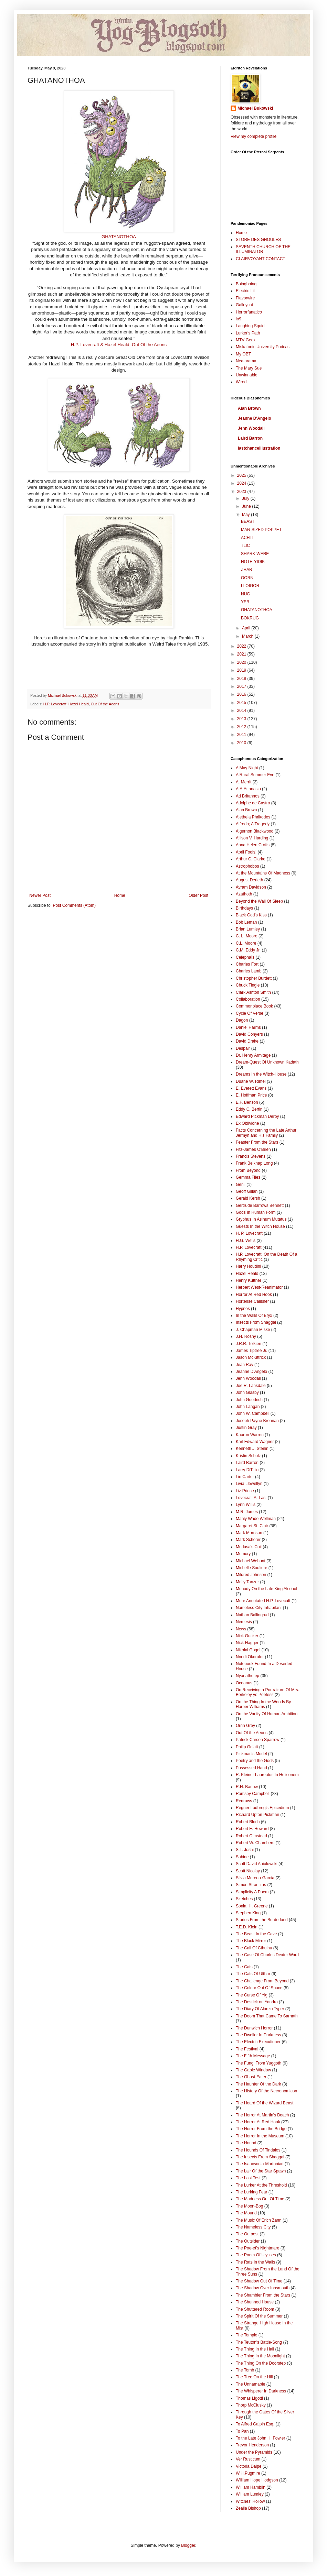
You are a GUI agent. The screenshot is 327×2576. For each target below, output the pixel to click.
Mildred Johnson (251, 1574)
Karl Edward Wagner (255, 1441)
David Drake (247, 1041)
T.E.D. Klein (246, 1927)
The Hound (246, 2142)
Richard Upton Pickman (257, 1814)
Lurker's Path (248, 333)
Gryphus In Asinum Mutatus (261, 1219)
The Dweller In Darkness (258, 2035)
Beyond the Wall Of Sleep (259, 901)
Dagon (242, 1020)
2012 (242, 726)
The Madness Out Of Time (260, 2199)
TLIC (245, 545)
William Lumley (250, 2494)
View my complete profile (253, 136)
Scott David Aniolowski (256, 1863)
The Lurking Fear (251, 2192)
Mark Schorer (248, 1539)
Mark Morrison (249, 1532)
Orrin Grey (245, 1725)
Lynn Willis (245, 1504)
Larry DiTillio (247, 1469)
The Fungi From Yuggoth (259, 2063)
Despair (243, 1048)
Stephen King (248, 1913)
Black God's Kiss (251, 915)
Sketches (244, 1898)
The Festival (247, 2049)
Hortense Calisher (252, 1301)
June (247, 506)
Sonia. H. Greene (252, 1906)
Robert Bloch (248, 1821)
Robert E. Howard (252, 1828)
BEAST (247, 521)
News (241, 1629)
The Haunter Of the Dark (258, 2084)
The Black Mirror (251, 1940)
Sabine (242, 1856)
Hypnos (243, 1308)
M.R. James (247, 1511)
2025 (242, 475)
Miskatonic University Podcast (263, 346)
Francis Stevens (250, 1156)
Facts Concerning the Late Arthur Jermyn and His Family (266, 1132)
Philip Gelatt (247, 1746)
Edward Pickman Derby (257, 1116)
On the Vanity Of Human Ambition (266, 1713)
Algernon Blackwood (254, 831)
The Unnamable (250, 2384)
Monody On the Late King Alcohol (266, 1588)
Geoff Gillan (246, 1191)
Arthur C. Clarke (250, 859)
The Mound (246, 2213)
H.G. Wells (245, 1240)
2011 (242, 734)
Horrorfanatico (249, 312)
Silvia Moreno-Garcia (255, 1877)
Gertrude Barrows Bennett (260, 1205)
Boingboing (246, 284)
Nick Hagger (247, 1642)
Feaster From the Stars (257, 1142)
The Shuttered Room (255, 2309)
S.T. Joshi (245, 1849)
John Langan (248, 1406)
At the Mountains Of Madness (263, 873)
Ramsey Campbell (253, 1793)
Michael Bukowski (255, 108)
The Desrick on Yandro (257, 2002)
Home (119, 895)
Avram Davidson (251, 887)
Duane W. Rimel (251, 1081)
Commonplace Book (254, 1006)
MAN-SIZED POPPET (261, 529)
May (246, 514)
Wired (241, 381)
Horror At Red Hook (254, 1294)
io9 (238, 319)
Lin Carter (245, 1476)
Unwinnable (246, 375)
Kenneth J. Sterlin (252, 1448)
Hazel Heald (78, 704)
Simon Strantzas (251, 1884)
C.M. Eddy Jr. (248, 950)
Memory (243, 1553)
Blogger (188, 2545)
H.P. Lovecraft (54, 704)
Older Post (198, 895)
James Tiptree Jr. (251, 1350)
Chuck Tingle (248, 985)
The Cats (244, 1966)
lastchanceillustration (259, 448)
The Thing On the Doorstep (261, 2363)
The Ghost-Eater (251, 2076)
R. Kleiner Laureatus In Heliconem (267, 1774)
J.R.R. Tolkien (248, 1343)
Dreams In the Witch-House (261, 1074)
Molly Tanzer (247, 1581)
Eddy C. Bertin (249, 1109)
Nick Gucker (247, 1635)
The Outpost (247, 2234)
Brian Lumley (248, 929)
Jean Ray (244, 1364)
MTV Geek (245, 340)
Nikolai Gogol (248, 1650)
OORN (247, 577)
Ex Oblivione (247, 1123)
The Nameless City (253, 2227)
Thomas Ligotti (249, 2398)
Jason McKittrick (251, 1357)
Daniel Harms (248, 1027)
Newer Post (40, 895)
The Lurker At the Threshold (261, 2185)
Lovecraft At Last (251, 1497)
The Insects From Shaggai (260, 2157)
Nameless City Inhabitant (259, 1607)
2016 (242, 694)
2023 (242, 491)
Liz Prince (245, 1490)
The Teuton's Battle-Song (259, 2342)
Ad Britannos (248, 796)
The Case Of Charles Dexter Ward (267, 1954)
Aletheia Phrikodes (253, 817)
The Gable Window (253, 2070)
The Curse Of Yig (251, 1995)
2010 (242, 742)
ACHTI (247, 537)
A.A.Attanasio (248, 788)
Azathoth (244, 894)
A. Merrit (243, 782)
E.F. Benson (247, 1102)
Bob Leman (246, 922)
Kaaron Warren (250, 1434)
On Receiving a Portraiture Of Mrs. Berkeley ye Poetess (267, 1692)
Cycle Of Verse (249, 1013)
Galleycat (244, 304)
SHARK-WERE (255, 553)
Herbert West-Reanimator (259, 1287)
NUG (245, 594)
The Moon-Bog (249, 2206)
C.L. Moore (246, 943)
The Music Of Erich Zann (259, 2220)
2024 (242, 483)
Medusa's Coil (249, 1546)
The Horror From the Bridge (261, 2128)
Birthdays (244, 908)
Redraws (244, 1800)
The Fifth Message (253, 2056)
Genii (240, 1184)
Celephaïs (245, 957)
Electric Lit (245, 290)
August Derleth (249, 880)
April (246, 628)
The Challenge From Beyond (262, 1981)
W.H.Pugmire (248, 2473)
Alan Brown (249, 408)
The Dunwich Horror (254, 2028)
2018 (242, 678)
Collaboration (248, 999)
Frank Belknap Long (254, 1163)
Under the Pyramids (254, 2452)
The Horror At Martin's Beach (262, 2115)
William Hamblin (250, 2487)
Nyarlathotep (247, 1675)
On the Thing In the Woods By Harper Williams (263, 1704)
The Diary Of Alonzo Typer (260, 2008)
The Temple (246, 2335)
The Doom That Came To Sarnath (267, 2016)
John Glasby (247, 1392)
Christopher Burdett (254, 978)
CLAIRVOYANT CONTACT (260, 258)
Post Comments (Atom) (74, 905)
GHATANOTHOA (256, 609)
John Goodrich (249, 1399)
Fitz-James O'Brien (253, 1149)
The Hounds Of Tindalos (258, 2150)
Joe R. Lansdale (251, 1385)
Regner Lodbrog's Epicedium (262, 1807)
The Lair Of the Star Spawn (261, 2171)
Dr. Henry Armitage (253, 1055)
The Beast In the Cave (256, 1933)
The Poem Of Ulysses (256, 2255)
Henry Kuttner (248, 1280)
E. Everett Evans (251, 1088)
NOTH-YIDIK (253, 561)
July (246, 498)
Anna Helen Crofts (253, 845)
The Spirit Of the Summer (259, 2316)
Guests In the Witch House (260, 1226)
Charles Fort (247, 964)
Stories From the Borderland (262, 1919)
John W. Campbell (252, 1413)
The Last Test (248, 2178)
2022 (242, 646)
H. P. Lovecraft (249, 1233)
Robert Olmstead (251, 1836)
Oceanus (244, 1683)
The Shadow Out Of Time (259, 2281)
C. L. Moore (246, 936)
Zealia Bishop (248, 2508)
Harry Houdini (248, 1266)
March (248, 636)
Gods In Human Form (255, 1212)
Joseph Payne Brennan (257, 1420)
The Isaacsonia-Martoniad (260, 2163)
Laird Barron (250, 438)
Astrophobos (247, 866)
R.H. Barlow (247, 1786)
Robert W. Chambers (255, 1842)
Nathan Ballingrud (252, 1614)
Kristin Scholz (248, 1455)
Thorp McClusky (251, 2405)
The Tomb (245, 2370)
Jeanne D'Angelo (254, 418)
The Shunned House (255, 2302)
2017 (242, 686)
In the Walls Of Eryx (254, 1315)
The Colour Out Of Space (259, 1987)
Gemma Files (248, 1177)
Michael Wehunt (250, 1561)
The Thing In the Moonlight (260, 2356)
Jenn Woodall (251, 428)
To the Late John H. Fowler (260, 2438)
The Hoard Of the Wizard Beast (264, 2103)
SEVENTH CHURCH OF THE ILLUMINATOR (263, 249)
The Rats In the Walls (255, 2262)
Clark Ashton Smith (253, 992)
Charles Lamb (249, 971)
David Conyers (249, 1034)
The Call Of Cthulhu (254, 1948)
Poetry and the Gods (255, 1760)
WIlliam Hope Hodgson (257, 2480)
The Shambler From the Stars (263, 2295)
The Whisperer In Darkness (261, 2391)
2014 (242, 710)
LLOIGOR (250, 585)
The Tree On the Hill (254, 2377)
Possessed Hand (251, 1767)
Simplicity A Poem (252, 1892)
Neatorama (246, 361)
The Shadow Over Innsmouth (262, 2288)
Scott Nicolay (248, 1871)
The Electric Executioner (258, 2041)
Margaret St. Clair (252, 1525)
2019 (242, 670)
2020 (242, 662)
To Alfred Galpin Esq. (255, 2424)
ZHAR (246, 569)
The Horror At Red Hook (258, 2122)
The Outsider (248, 2241)
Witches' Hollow (250, 2501)
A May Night (247, 768)
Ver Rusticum (248, 2459)
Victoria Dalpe (248, 2466)
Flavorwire (245, 298)
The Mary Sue (249, 368)
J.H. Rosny (246, 1336)
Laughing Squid (250, 325)
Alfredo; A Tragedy (253, 824)
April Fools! (246, 852)
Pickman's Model (251, 1753)
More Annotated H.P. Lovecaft (263, 1600)
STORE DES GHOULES (258, 239)
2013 (242, 718)
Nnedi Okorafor (250, 1656)
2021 (242, 654)
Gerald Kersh (248, 1198)
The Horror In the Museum (260, 2136)
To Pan (242, 2431)
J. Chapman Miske (253, 1329)
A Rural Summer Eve (255, 774)
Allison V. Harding (252, 838)
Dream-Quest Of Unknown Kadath (267, 1062)
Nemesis (244, 1621)
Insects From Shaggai (256, 1322)
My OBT (243, 354)
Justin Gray (246, 1427)
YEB (245, 601)
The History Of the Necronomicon (266, 2091)
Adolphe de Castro (253, 803)
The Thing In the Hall (255, 2349)
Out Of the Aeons (105, 704)
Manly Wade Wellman (256, 1518)
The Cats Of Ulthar (253, 1973)
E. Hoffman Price (251, 1095)
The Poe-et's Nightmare (257, 2248)
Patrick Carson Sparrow (257, 1739)
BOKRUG (250, 618)
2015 (242, 702)
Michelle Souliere (251, 1567)
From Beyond (248, 1170)
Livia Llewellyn (249, 1483)
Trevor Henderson (252, 2445)
